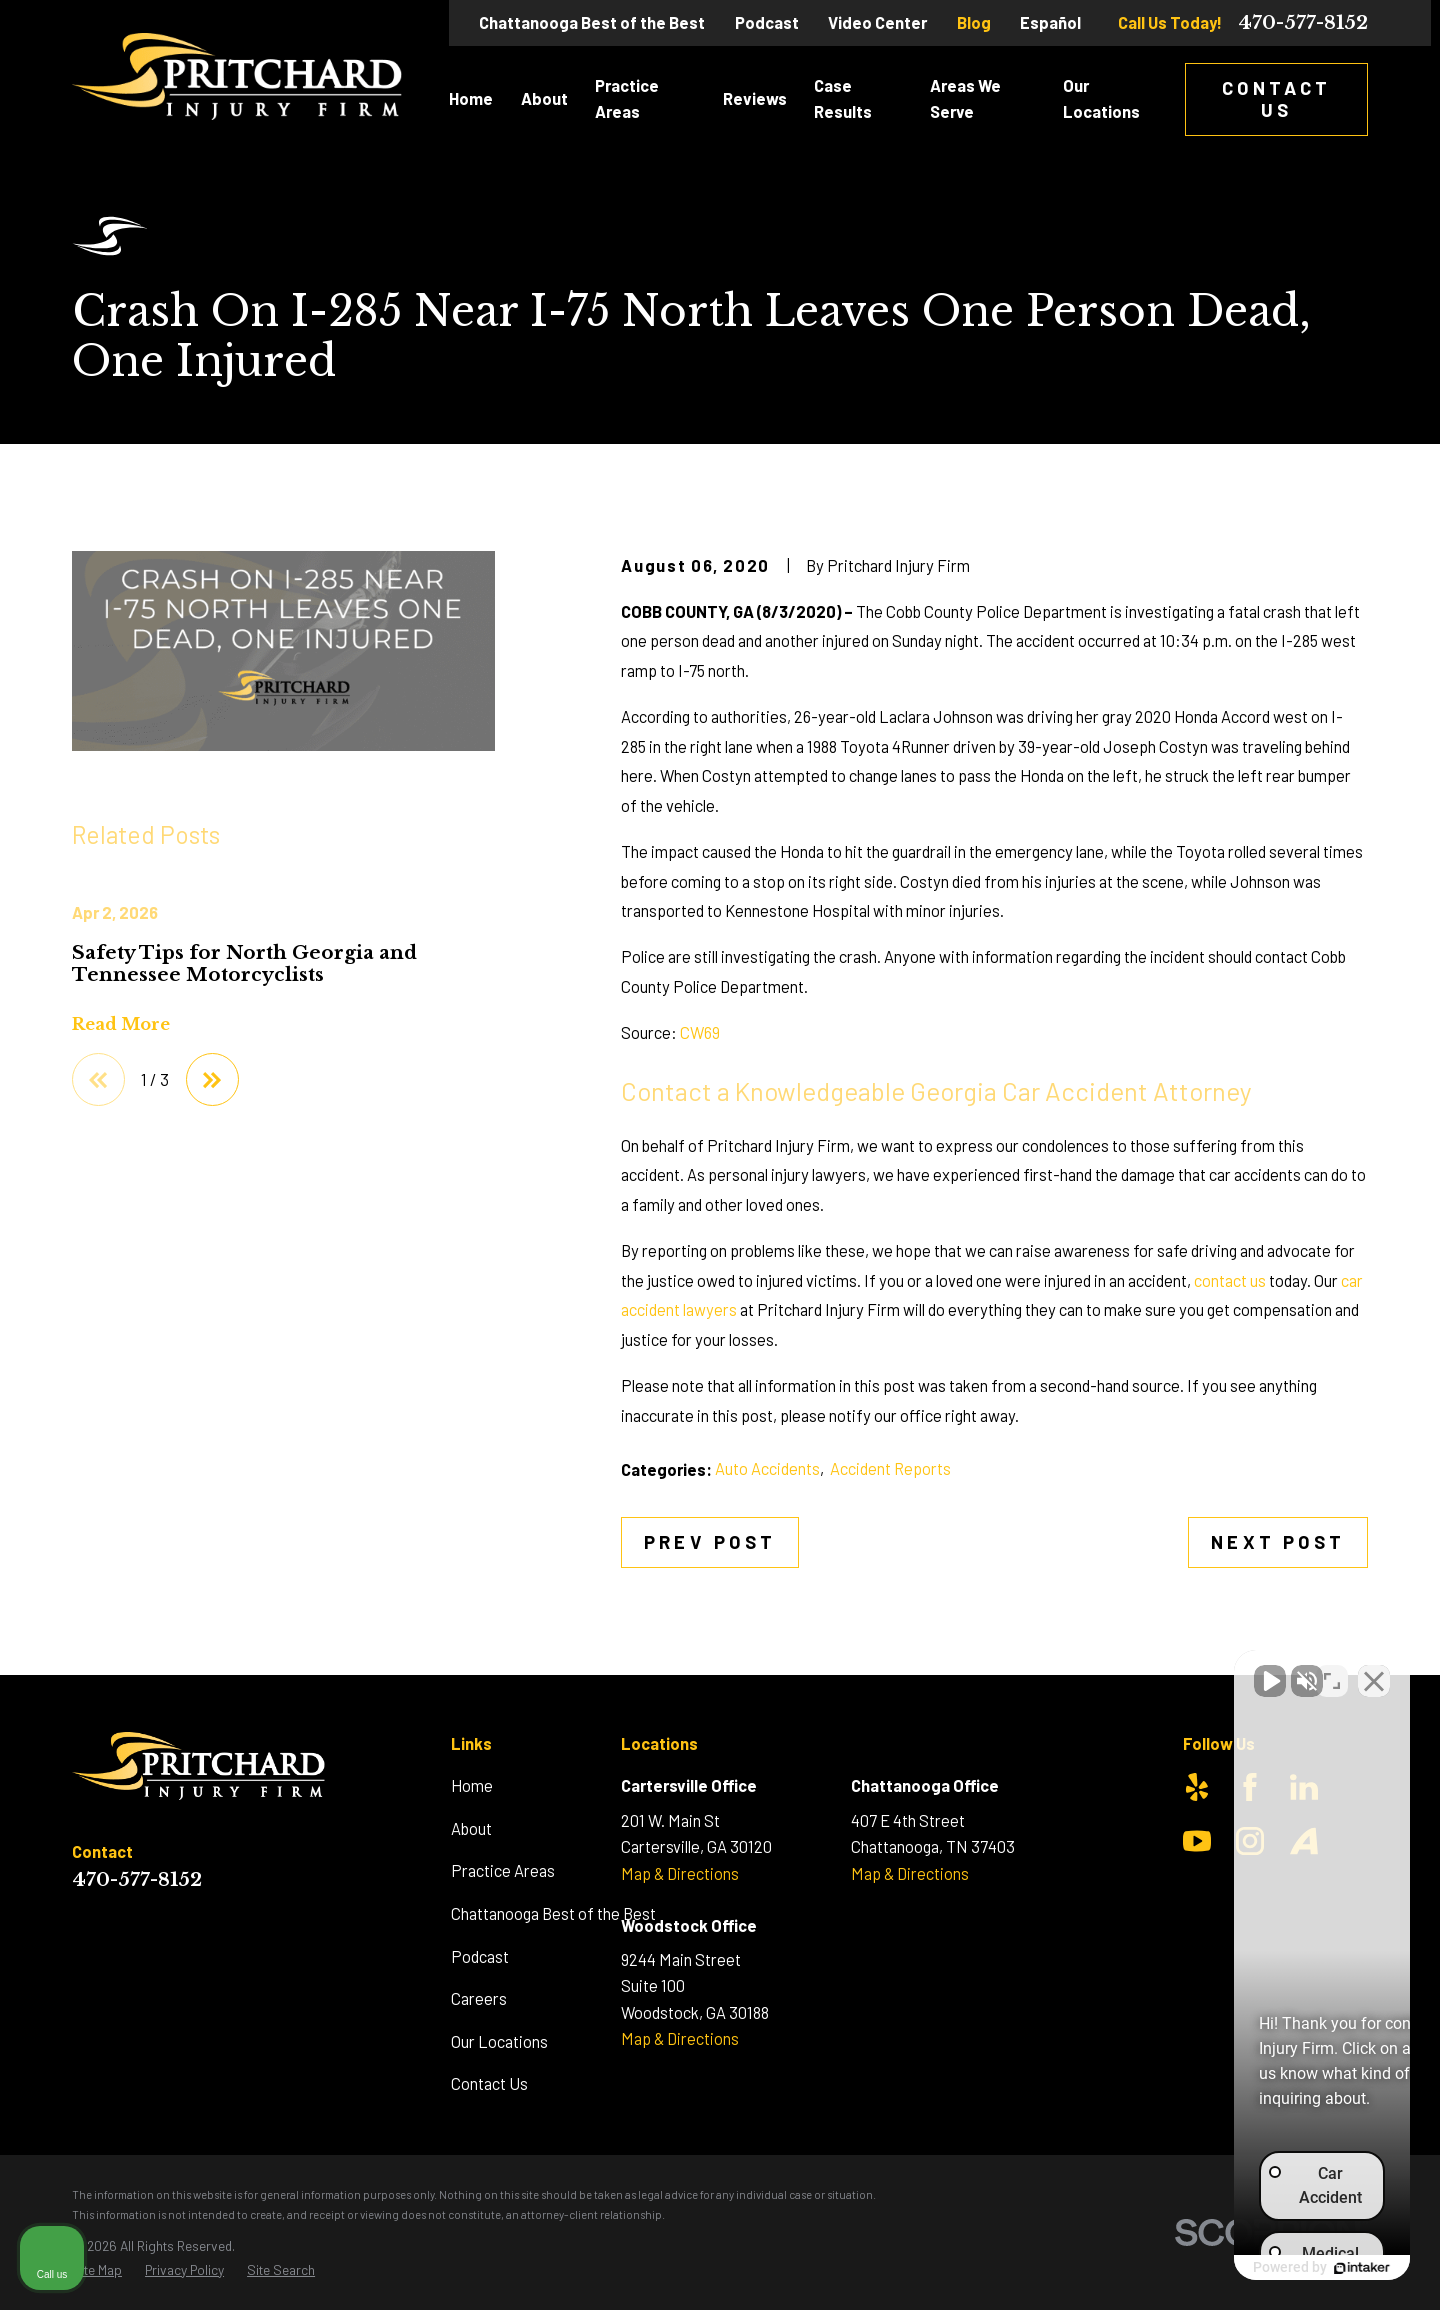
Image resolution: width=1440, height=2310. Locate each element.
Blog (974, 22)
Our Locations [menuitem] (1101, 98)
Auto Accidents (767, 1468)
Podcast (767, 22)
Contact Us (1277, 98)
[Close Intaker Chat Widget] (1374, 1671)
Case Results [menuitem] (843, 98)
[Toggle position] (1332, 1671)
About (471, 1828)
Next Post (1278, 1541)
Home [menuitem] (471, 98)
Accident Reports (890, 1468)
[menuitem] (97, 2270)
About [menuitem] (544, 98)
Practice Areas (503, 1870)
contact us (1230, 1280)
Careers (479, 1998)
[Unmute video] (1086, 1671)
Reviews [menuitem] (755, 98)
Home (472, 1785)
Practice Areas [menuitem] (627, 98)
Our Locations (499, 2041)
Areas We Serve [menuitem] (965, 98)
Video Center (877, 22)
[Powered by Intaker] (1270, 2268)
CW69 (700, 1032)
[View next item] (212, 1079)
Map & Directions (680, 1873)
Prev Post (710, 1541)
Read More (121, 1024)
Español (1050, 22)
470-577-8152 (1303, 23)
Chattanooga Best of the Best (592, 22)
